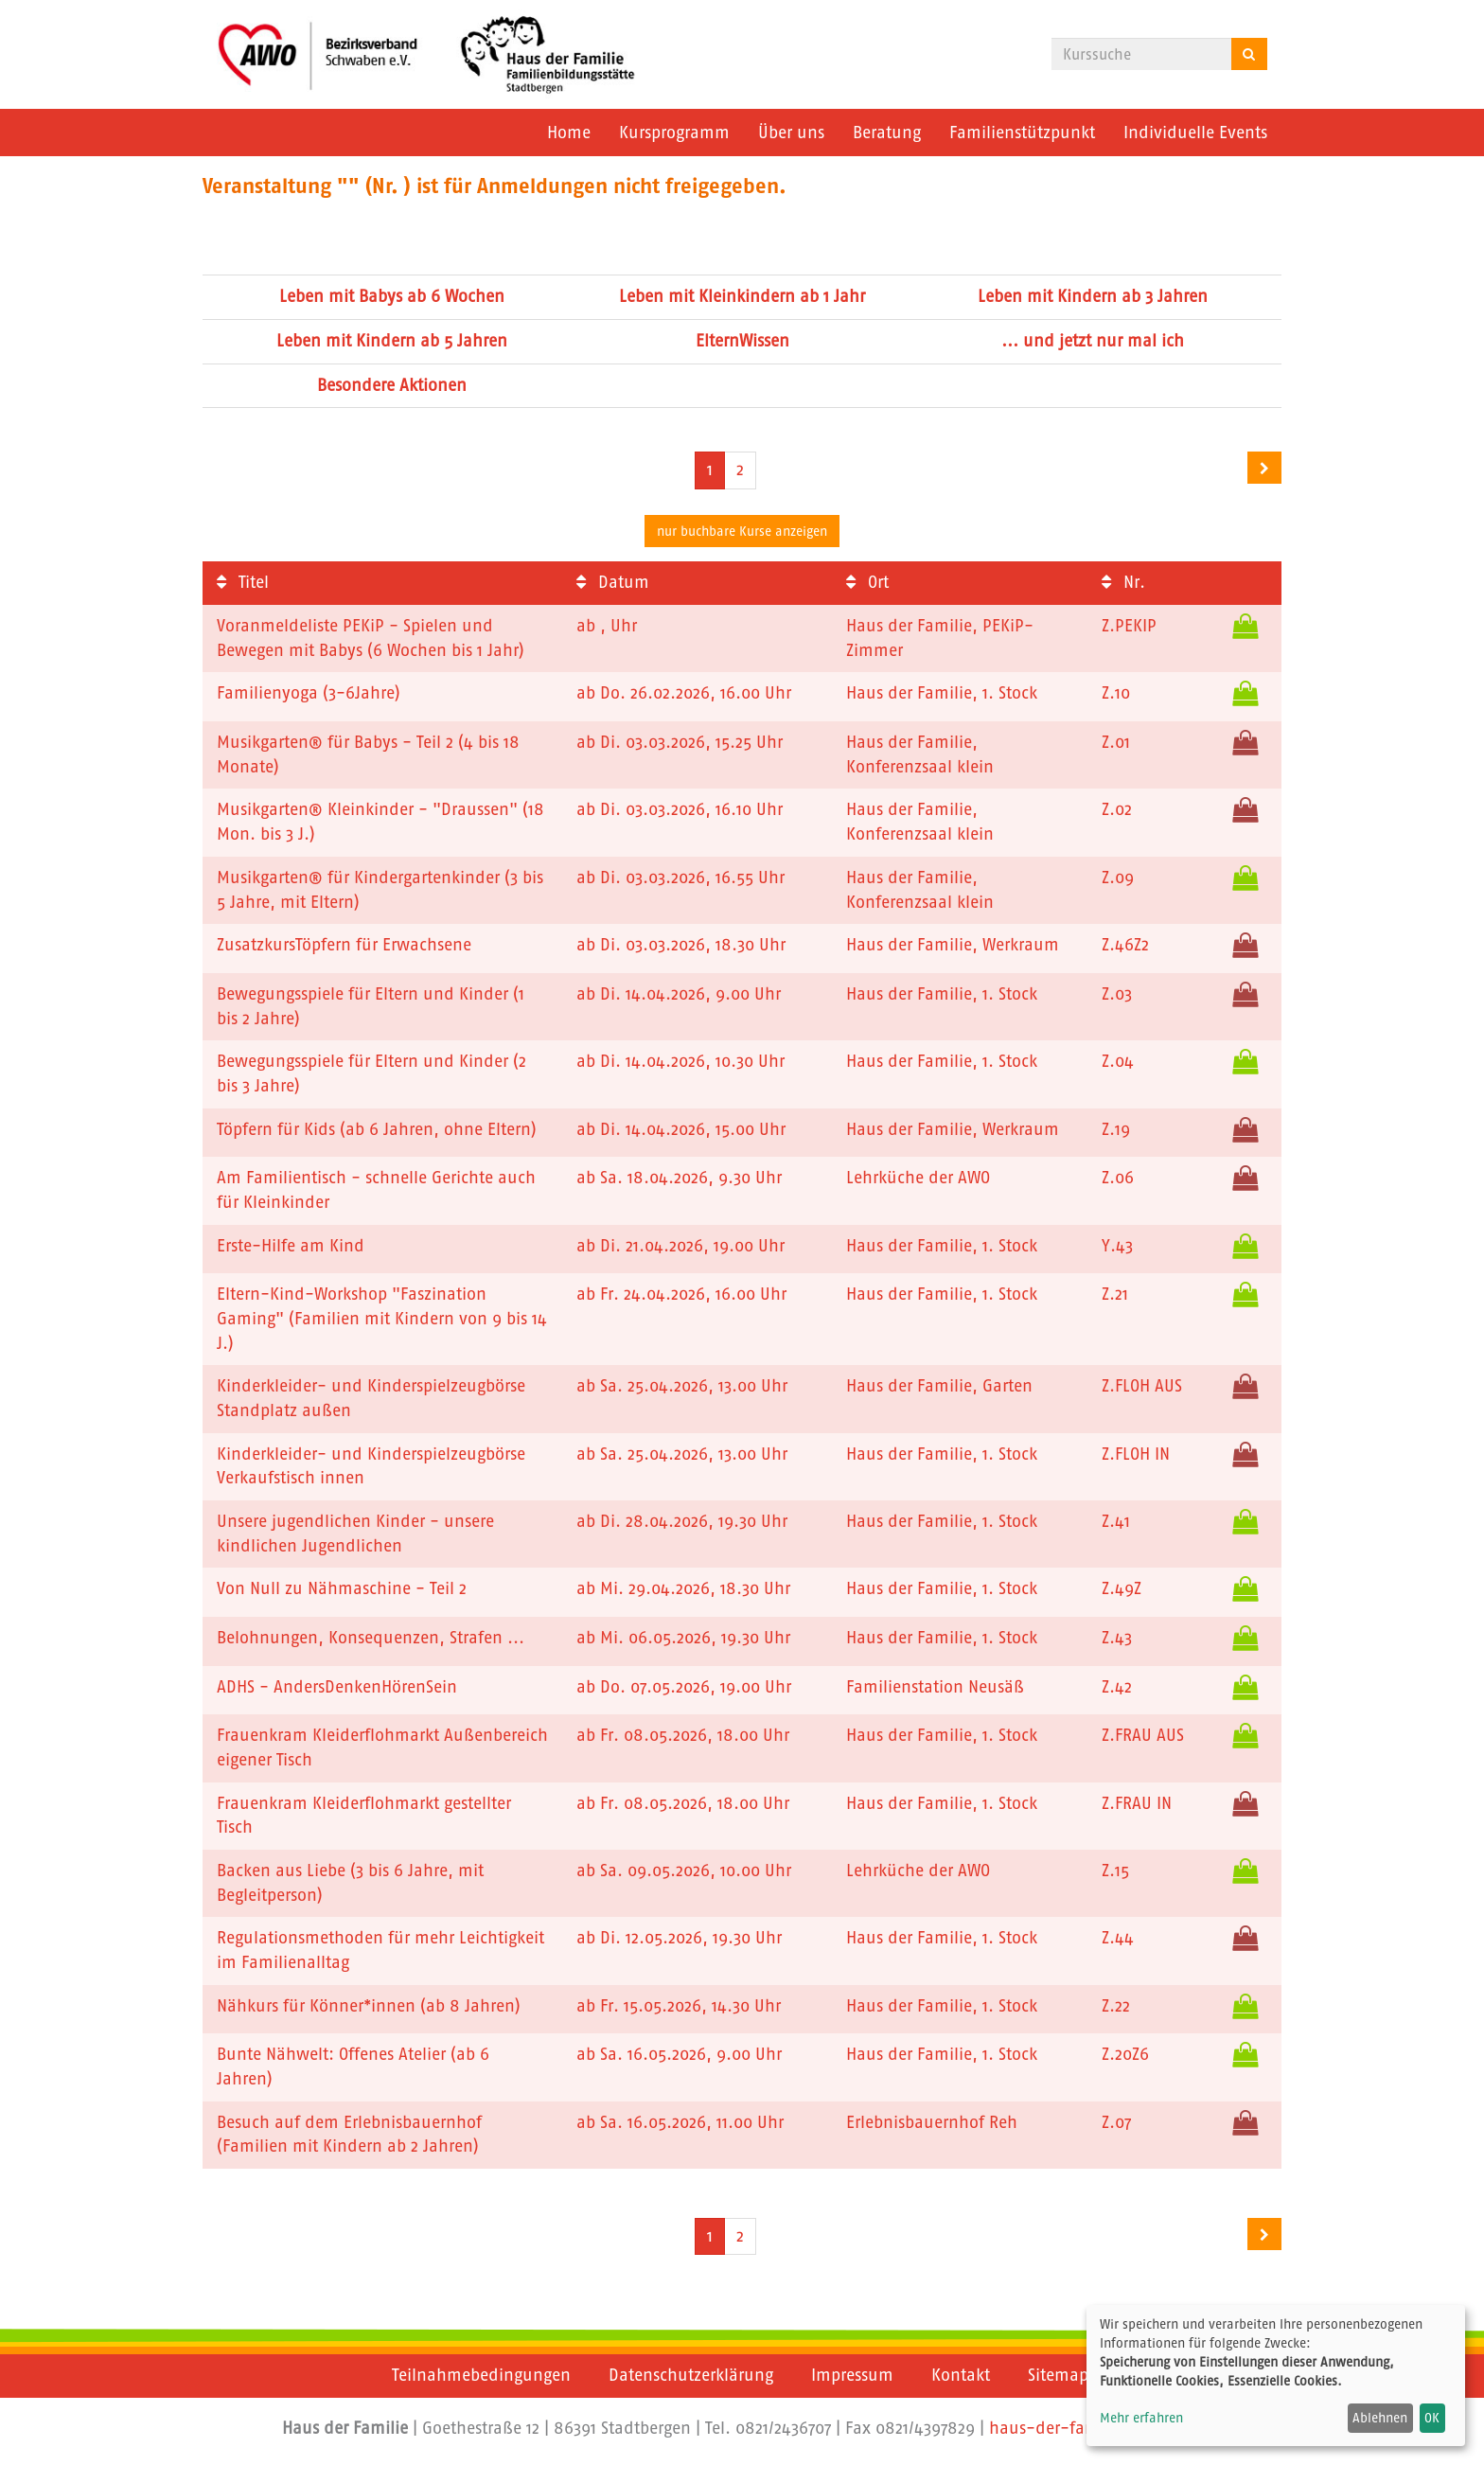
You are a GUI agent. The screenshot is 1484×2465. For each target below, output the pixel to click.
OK (1432, 2417)
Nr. (1123, 582)
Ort (867, 582)
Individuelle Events (1195, 132)
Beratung (887, 132)
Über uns (791, 132)
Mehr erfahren (1141, 2417)
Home (569, 132)
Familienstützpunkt (1022, 132)
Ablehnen (1379, 2417)
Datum (612, 582)
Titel (243, 582)
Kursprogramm (674, 132)
